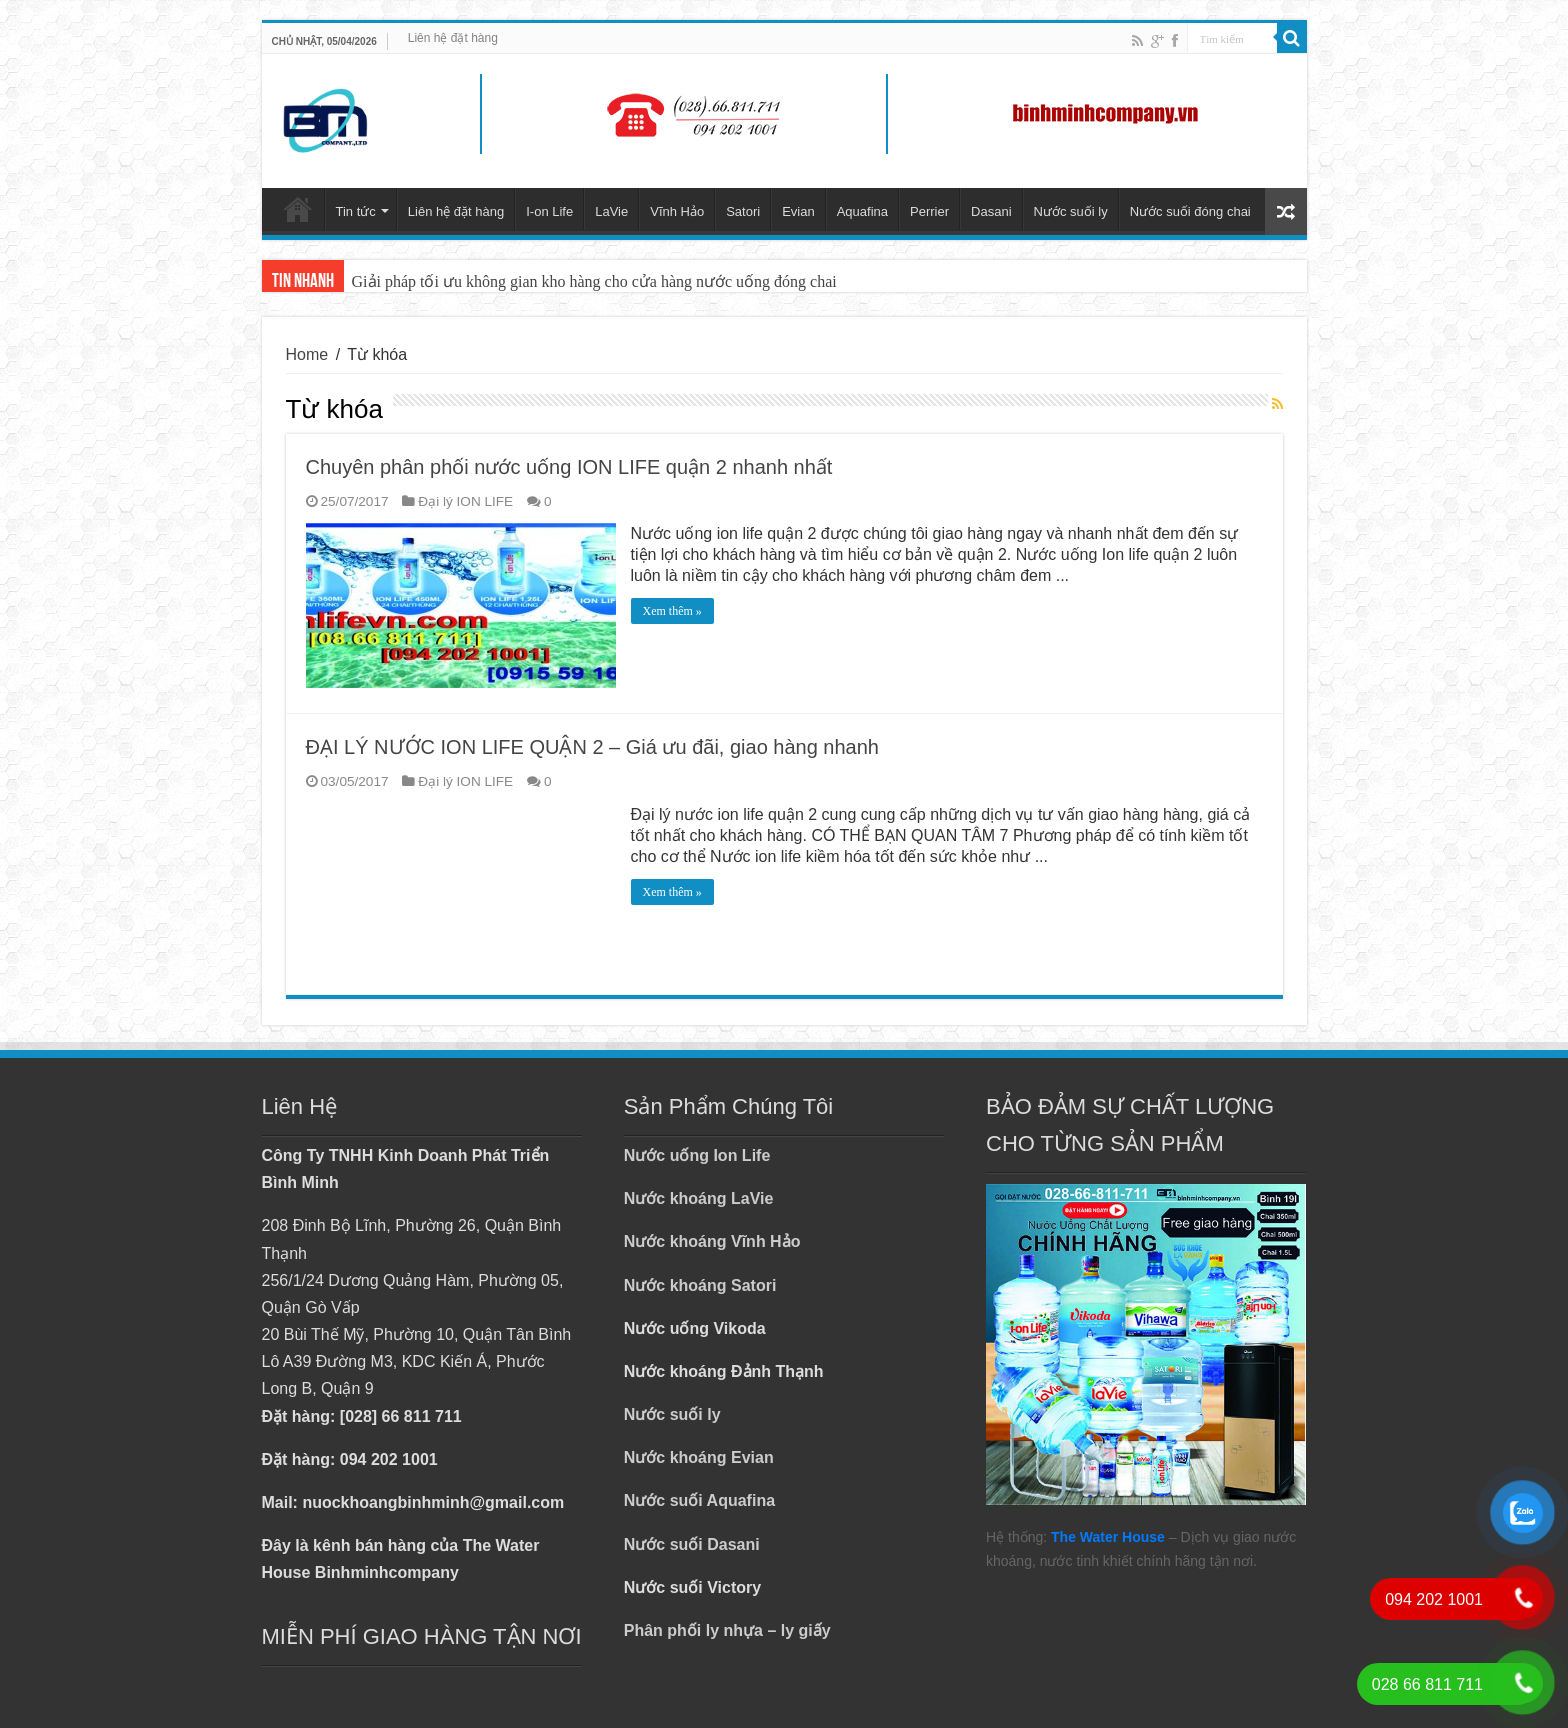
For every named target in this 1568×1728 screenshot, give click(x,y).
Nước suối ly (1071, 211)
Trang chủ (298, 209)
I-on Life (549, 211)
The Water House (1108, 1537)
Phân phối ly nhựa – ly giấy (727, 1630)
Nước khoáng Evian (699, 1457)
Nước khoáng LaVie (699, 1198)
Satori (743, 211)
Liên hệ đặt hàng (453, 38)
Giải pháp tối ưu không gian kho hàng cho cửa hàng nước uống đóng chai (594, 281)
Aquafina (862, 211)
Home (307, 354)
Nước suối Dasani (692, 1544)
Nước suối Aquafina (699, 1500)
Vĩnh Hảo (677, 211)
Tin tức (356, 211)
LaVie (611, 211)
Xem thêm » (672, 611)
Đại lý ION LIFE (465, 501)
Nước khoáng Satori (700, 1285)
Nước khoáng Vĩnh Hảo (712, 1241)
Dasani (991, 211)
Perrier (929, 211)
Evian (798, 211)
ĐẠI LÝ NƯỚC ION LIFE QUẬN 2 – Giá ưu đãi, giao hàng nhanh (592, 747)
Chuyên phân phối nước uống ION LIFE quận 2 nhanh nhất (569, 467)
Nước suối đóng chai (1190, 211)
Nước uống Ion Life (697, 1155)
